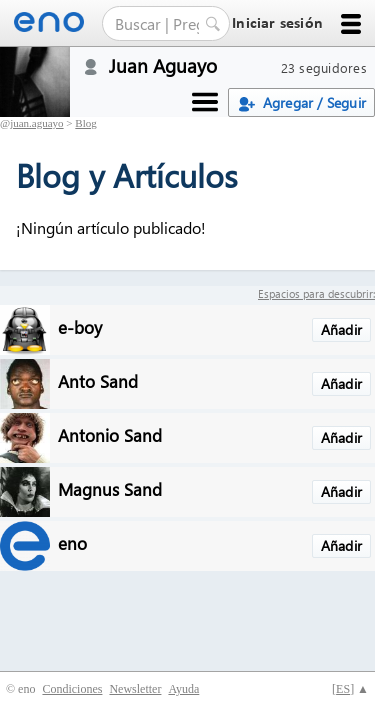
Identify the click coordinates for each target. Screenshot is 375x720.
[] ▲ (350, 689)
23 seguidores (324, 67)
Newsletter (135, 689)
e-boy (80, 326)
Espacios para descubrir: (316, 293)
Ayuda (183, 689)
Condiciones (72, 689)
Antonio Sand (110, 434)
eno (72, 542)
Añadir (341, 329)
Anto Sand (98, 380)
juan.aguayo (36, 123)
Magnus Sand (110, 488)
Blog (85, 123)
